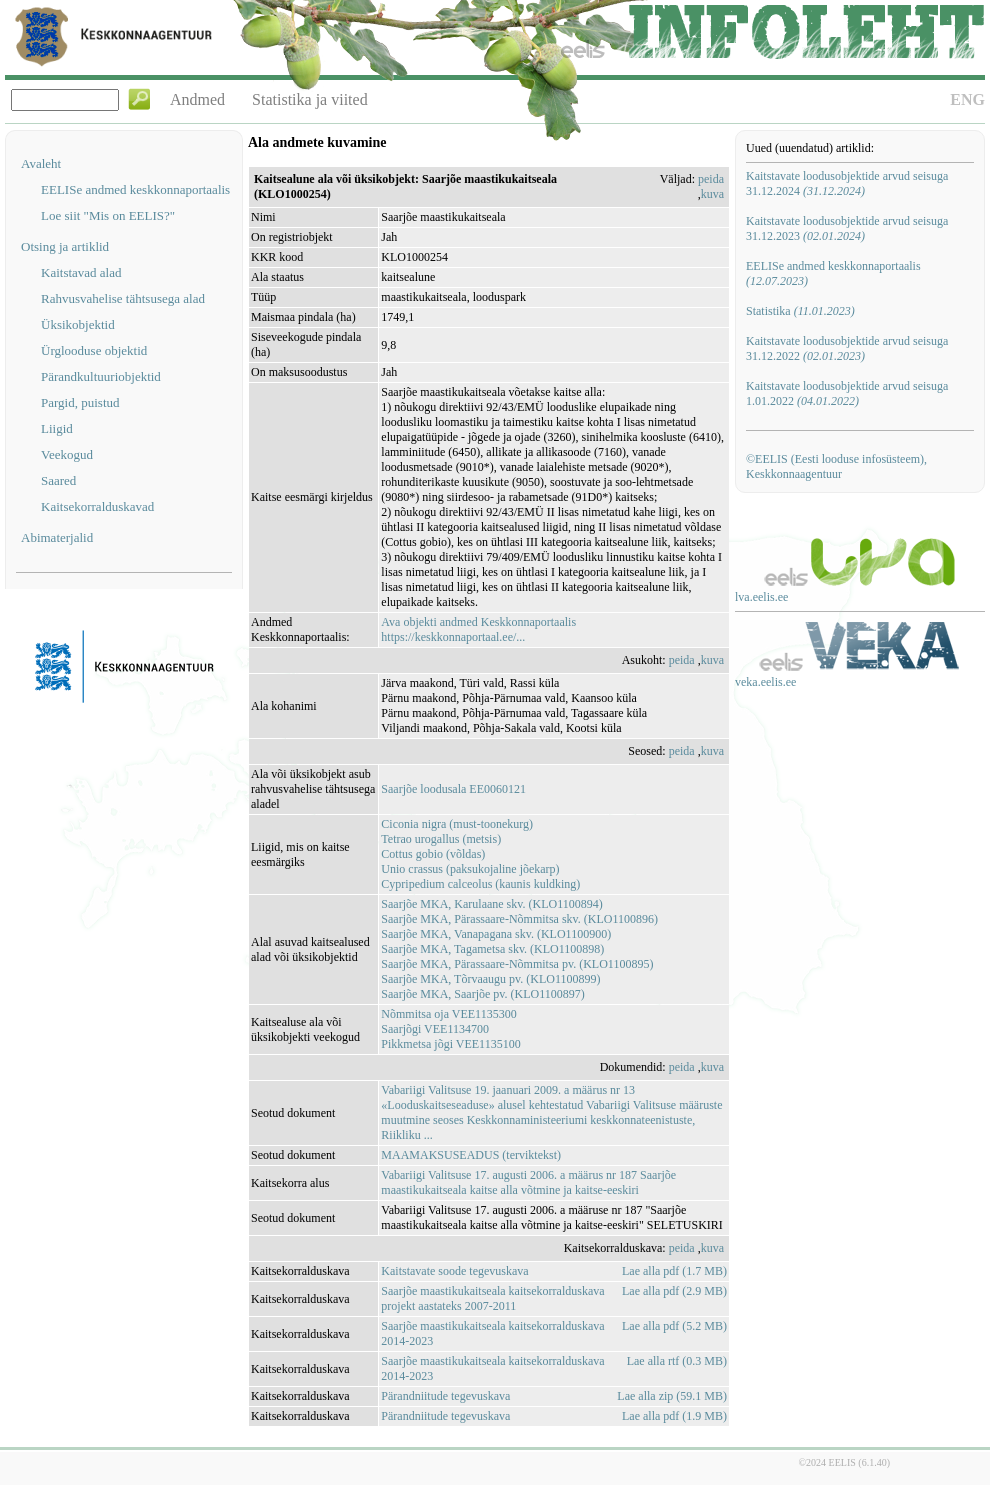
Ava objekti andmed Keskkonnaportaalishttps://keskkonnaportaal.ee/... (478, 629)
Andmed (197, 99)
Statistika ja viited (310, 99)
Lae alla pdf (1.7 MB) (674, 1271)
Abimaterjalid (57, 537)
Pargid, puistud (80, 402)
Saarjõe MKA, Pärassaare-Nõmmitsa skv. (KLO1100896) (519, 919)
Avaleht (41, 163)
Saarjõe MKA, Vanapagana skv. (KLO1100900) (496, 934)
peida (711, 179)
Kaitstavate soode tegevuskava (454, 1271)
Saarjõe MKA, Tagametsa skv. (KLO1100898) (492, 949)
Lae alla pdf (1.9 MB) (674, 1416)
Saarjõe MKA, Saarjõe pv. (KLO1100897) (482, 994)
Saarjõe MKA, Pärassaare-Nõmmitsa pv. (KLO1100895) (517, 964)
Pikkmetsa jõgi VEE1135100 (450, 1044)
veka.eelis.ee (765, 682)
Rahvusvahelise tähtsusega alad (123, 298)
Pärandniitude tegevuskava (445, 1396)
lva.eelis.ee (761, 597)
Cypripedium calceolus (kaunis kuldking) (480, 884)
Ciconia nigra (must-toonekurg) (457, 824)
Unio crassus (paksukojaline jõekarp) (470, 869)
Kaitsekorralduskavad (97, 506)
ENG (967, 99)
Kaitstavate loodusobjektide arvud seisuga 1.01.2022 (847, 393)
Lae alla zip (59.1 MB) (672, 1396)
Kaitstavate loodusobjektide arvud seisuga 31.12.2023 (847, 228)
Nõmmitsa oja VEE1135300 (448, 1014)
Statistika (800, 311)
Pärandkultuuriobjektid (101, 376)
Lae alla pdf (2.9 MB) (674, 1291)
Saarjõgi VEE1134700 (435, 1029)
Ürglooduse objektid (94, 350)
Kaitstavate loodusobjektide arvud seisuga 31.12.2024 (847, 183)
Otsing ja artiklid (65, 246)
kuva (712, 194)
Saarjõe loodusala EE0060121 (453, 789)
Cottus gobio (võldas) (433, 854)
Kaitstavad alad (81, 272)
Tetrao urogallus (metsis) (441, 839)
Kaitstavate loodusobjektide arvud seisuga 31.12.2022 (847, 348)
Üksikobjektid (78, 324)
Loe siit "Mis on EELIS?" (108, 215)
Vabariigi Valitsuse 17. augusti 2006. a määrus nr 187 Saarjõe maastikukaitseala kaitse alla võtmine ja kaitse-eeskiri (528, 1182)
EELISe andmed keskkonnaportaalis (135, 189)
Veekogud (67, 454)
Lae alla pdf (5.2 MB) (674, 1326)
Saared (58, 480)
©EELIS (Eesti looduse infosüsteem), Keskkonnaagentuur (836, 466)
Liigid (57, 428)
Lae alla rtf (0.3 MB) (677, 1361)
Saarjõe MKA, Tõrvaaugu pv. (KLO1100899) (490, 979)
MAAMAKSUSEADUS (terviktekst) (471, 1155)
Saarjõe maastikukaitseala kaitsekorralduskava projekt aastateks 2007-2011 (492, 1298)
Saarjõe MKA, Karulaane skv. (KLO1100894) (491, 904)
